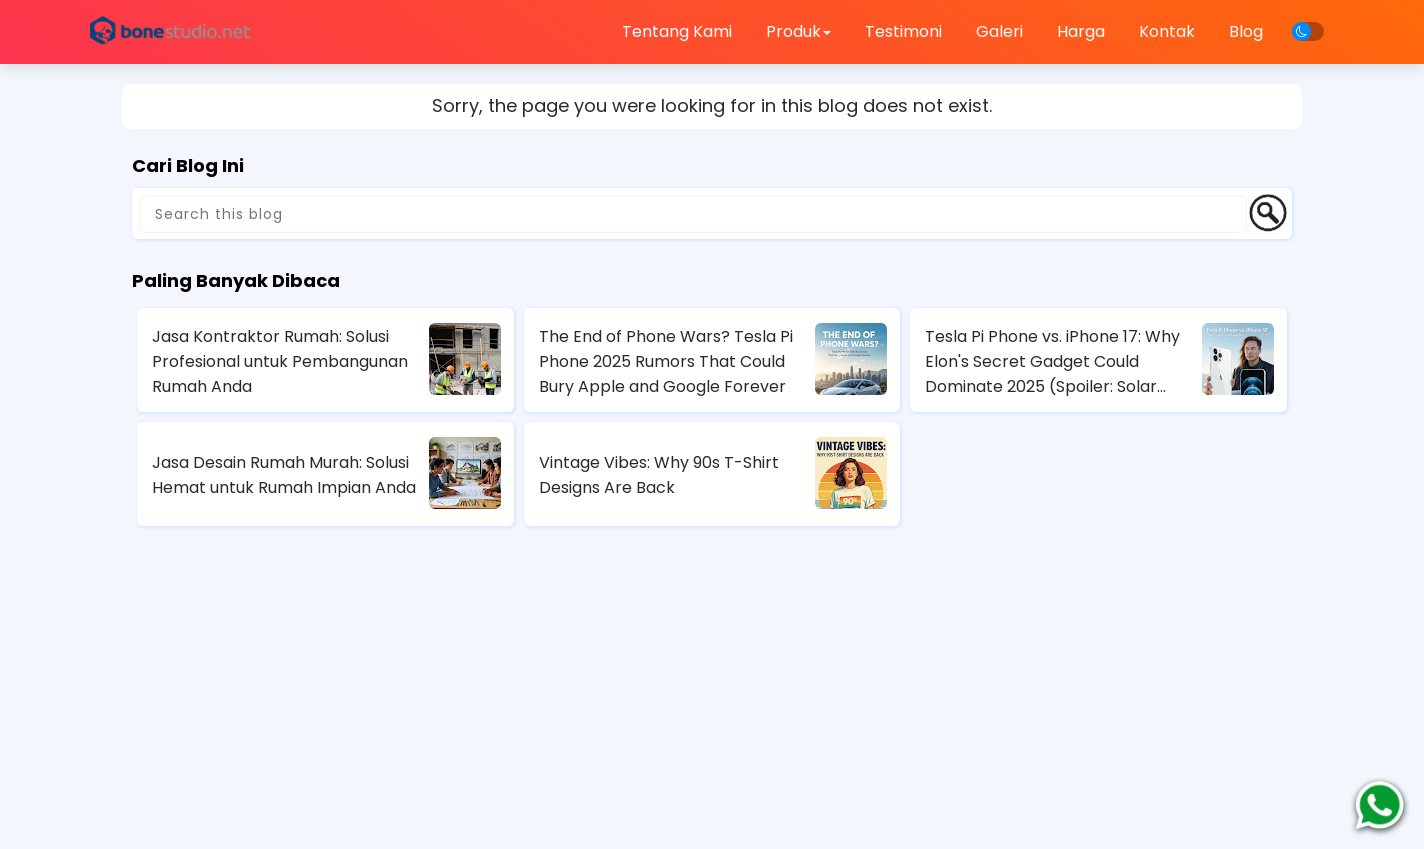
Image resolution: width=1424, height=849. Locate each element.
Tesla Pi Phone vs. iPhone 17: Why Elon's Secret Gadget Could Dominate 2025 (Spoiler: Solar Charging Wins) (1052, 362)
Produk (798, 31)
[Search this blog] (693, 214)
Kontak (1167, 31)
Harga (1081, 31)
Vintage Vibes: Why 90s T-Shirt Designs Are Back (659, 475)
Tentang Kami (677, 31)
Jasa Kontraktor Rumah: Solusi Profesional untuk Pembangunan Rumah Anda (280, 361)
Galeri (999, 31)
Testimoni (903, 31)
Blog (1246, 31)
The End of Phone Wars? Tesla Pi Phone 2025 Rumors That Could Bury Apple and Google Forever (666, 361)
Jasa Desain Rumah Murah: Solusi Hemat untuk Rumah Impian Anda (284, 475)
